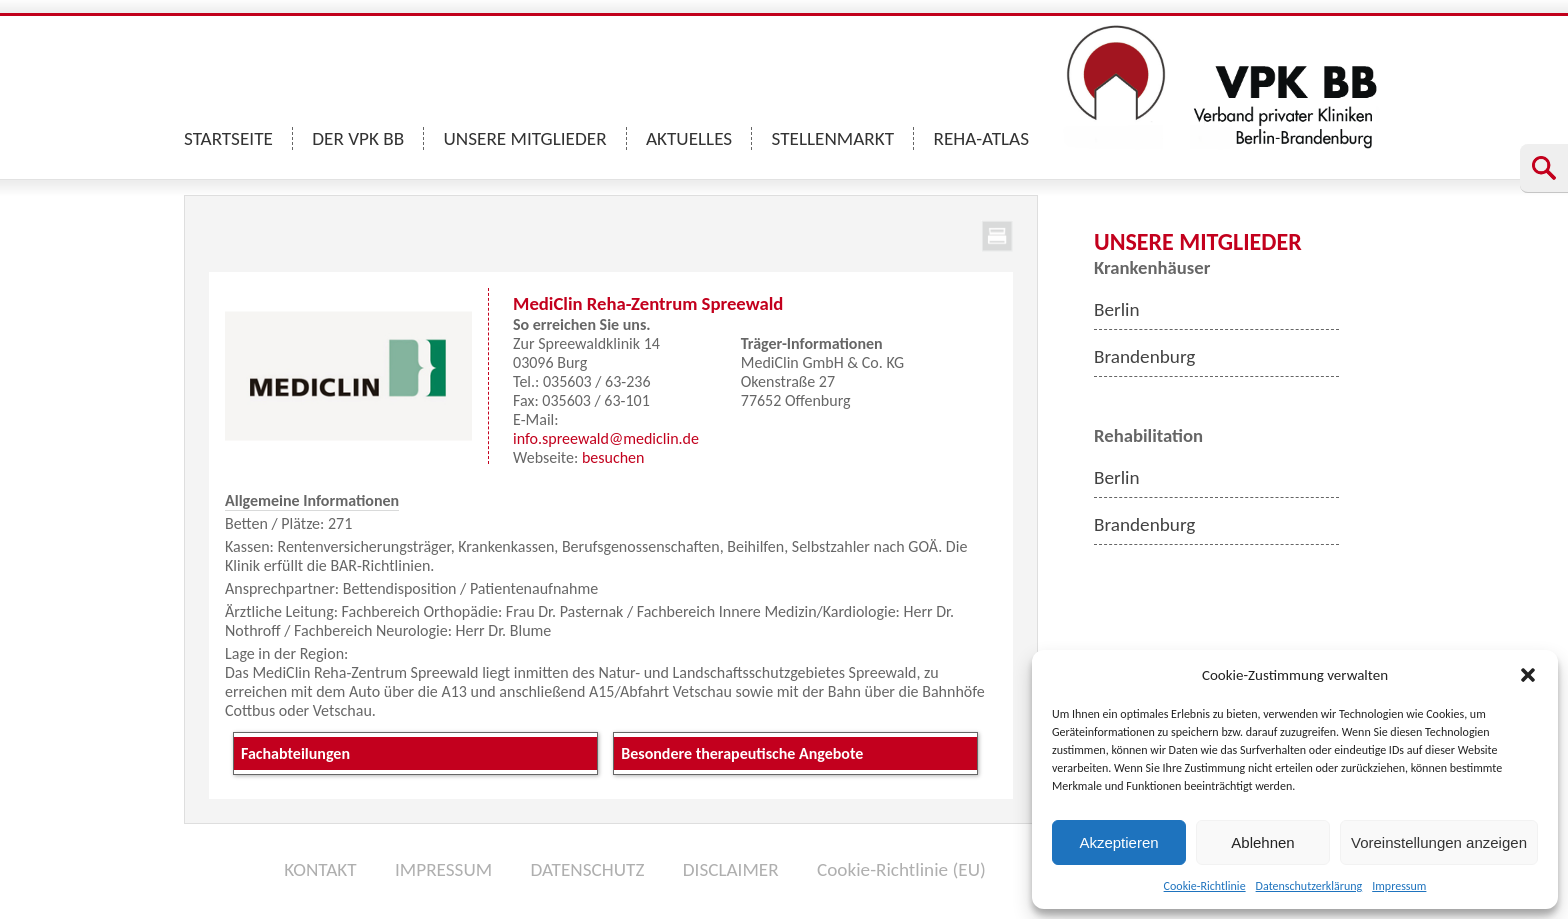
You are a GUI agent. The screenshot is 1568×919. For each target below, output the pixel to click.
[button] (1528, 675)
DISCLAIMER (731, 869)
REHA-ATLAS (981, 138)
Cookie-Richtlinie (1205, 886)
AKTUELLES (689, 138)
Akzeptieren (1118, 842)
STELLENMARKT (833, 138)
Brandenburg (1144, 356)
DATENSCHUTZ (587, 869)
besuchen (613, 457)
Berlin (1117, 309)
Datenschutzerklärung (1309, 886)
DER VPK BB (358, 138)
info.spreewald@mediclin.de (606, 438)
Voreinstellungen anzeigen (1439, 842)
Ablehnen (1262, 842)
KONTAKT (320, 869)
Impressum (1399, 886)
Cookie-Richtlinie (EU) (901, 869)
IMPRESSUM (443, 869)
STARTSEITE (228, 138)
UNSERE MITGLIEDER (525, 138)
